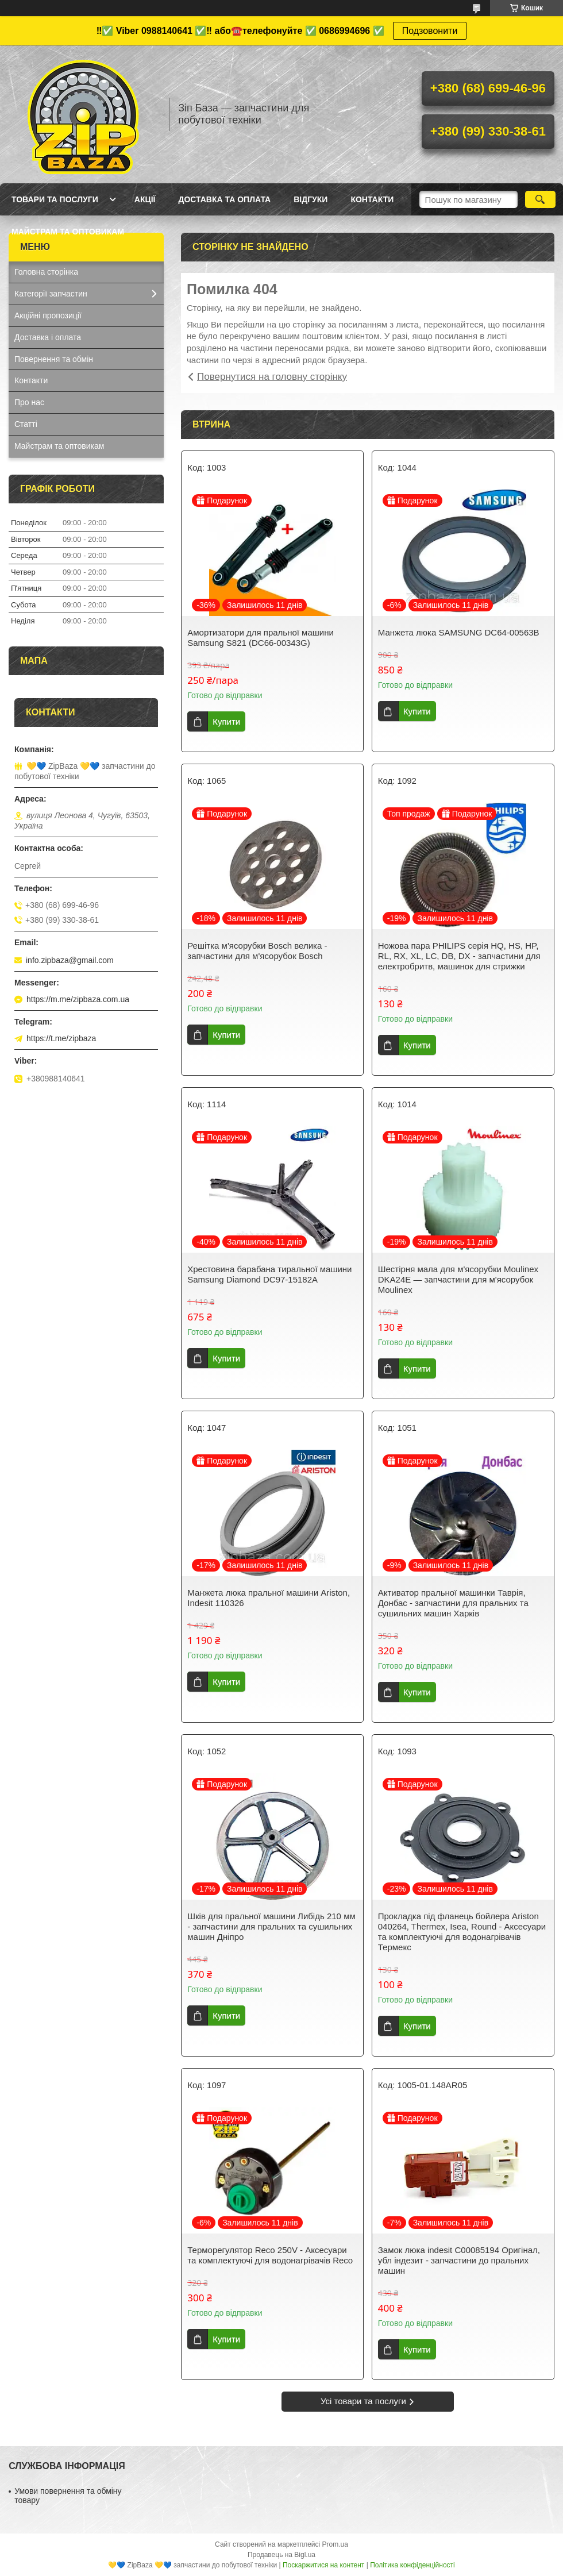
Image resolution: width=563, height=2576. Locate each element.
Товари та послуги (54, 199)
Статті (25, 424)
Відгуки (310, 199)
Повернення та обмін (53, 359)
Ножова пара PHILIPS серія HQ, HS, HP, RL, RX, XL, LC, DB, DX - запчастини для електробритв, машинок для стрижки (459, 956)
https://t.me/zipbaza (61, 1038)
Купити (226, 721)
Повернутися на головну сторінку (272, 376)
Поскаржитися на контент (323, 2565)
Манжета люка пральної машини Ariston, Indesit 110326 (268, 1598)
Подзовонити (430, 31)
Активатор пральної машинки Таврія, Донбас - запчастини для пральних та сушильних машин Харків (453, 1603)
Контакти (372, 199)
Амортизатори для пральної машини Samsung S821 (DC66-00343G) (260, 637)
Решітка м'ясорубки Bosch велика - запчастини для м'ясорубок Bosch (257, 951)
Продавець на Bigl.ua (281, 2555)
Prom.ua (335, 2544)
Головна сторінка (46, 271)
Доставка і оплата (47, 337)
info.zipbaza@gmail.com (70, 960)
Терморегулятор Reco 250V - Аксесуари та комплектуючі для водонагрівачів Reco (270, 2255)
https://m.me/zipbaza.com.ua (77, 999)
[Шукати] (540, 199)
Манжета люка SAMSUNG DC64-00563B (458, 632)
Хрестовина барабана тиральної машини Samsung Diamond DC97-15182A (269, 1274)
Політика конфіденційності (412, 2565)
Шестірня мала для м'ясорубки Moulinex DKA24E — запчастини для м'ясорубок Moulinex (458, 1279)
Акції (145, 199)
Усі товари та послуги (363, 2401)
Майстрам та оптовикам (67, 231)
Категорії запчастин (50, 293)
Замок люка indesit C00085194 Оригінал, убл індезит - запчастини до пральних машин (459, 2260)
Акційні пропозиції (48, 315)
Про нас (29, 402)
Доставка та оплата (224, 199)
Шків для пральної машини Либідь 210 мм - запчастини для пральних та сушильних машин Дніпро (271, 1926)
